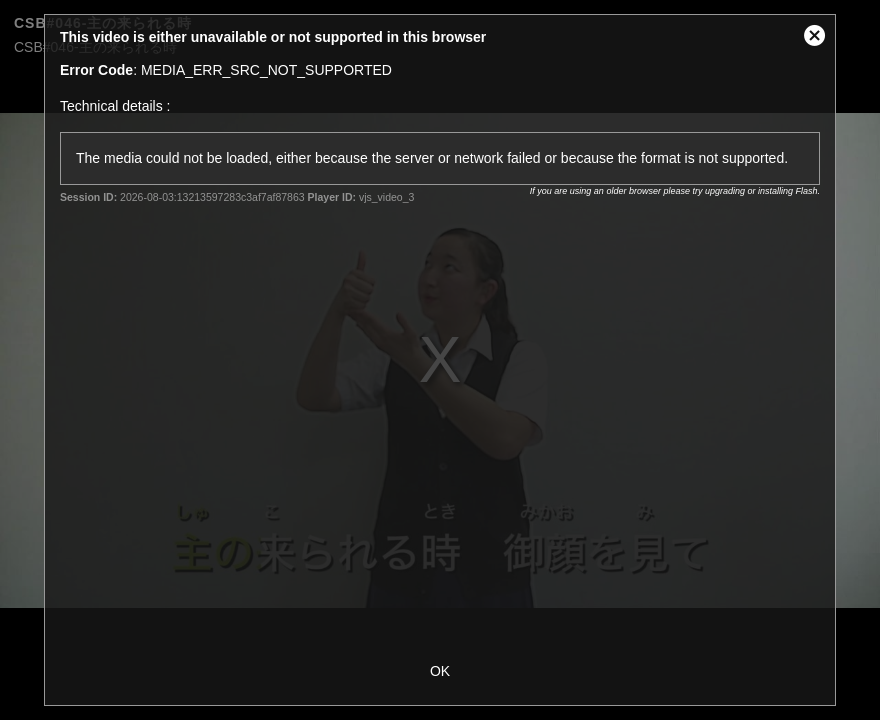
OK (440, 671)
